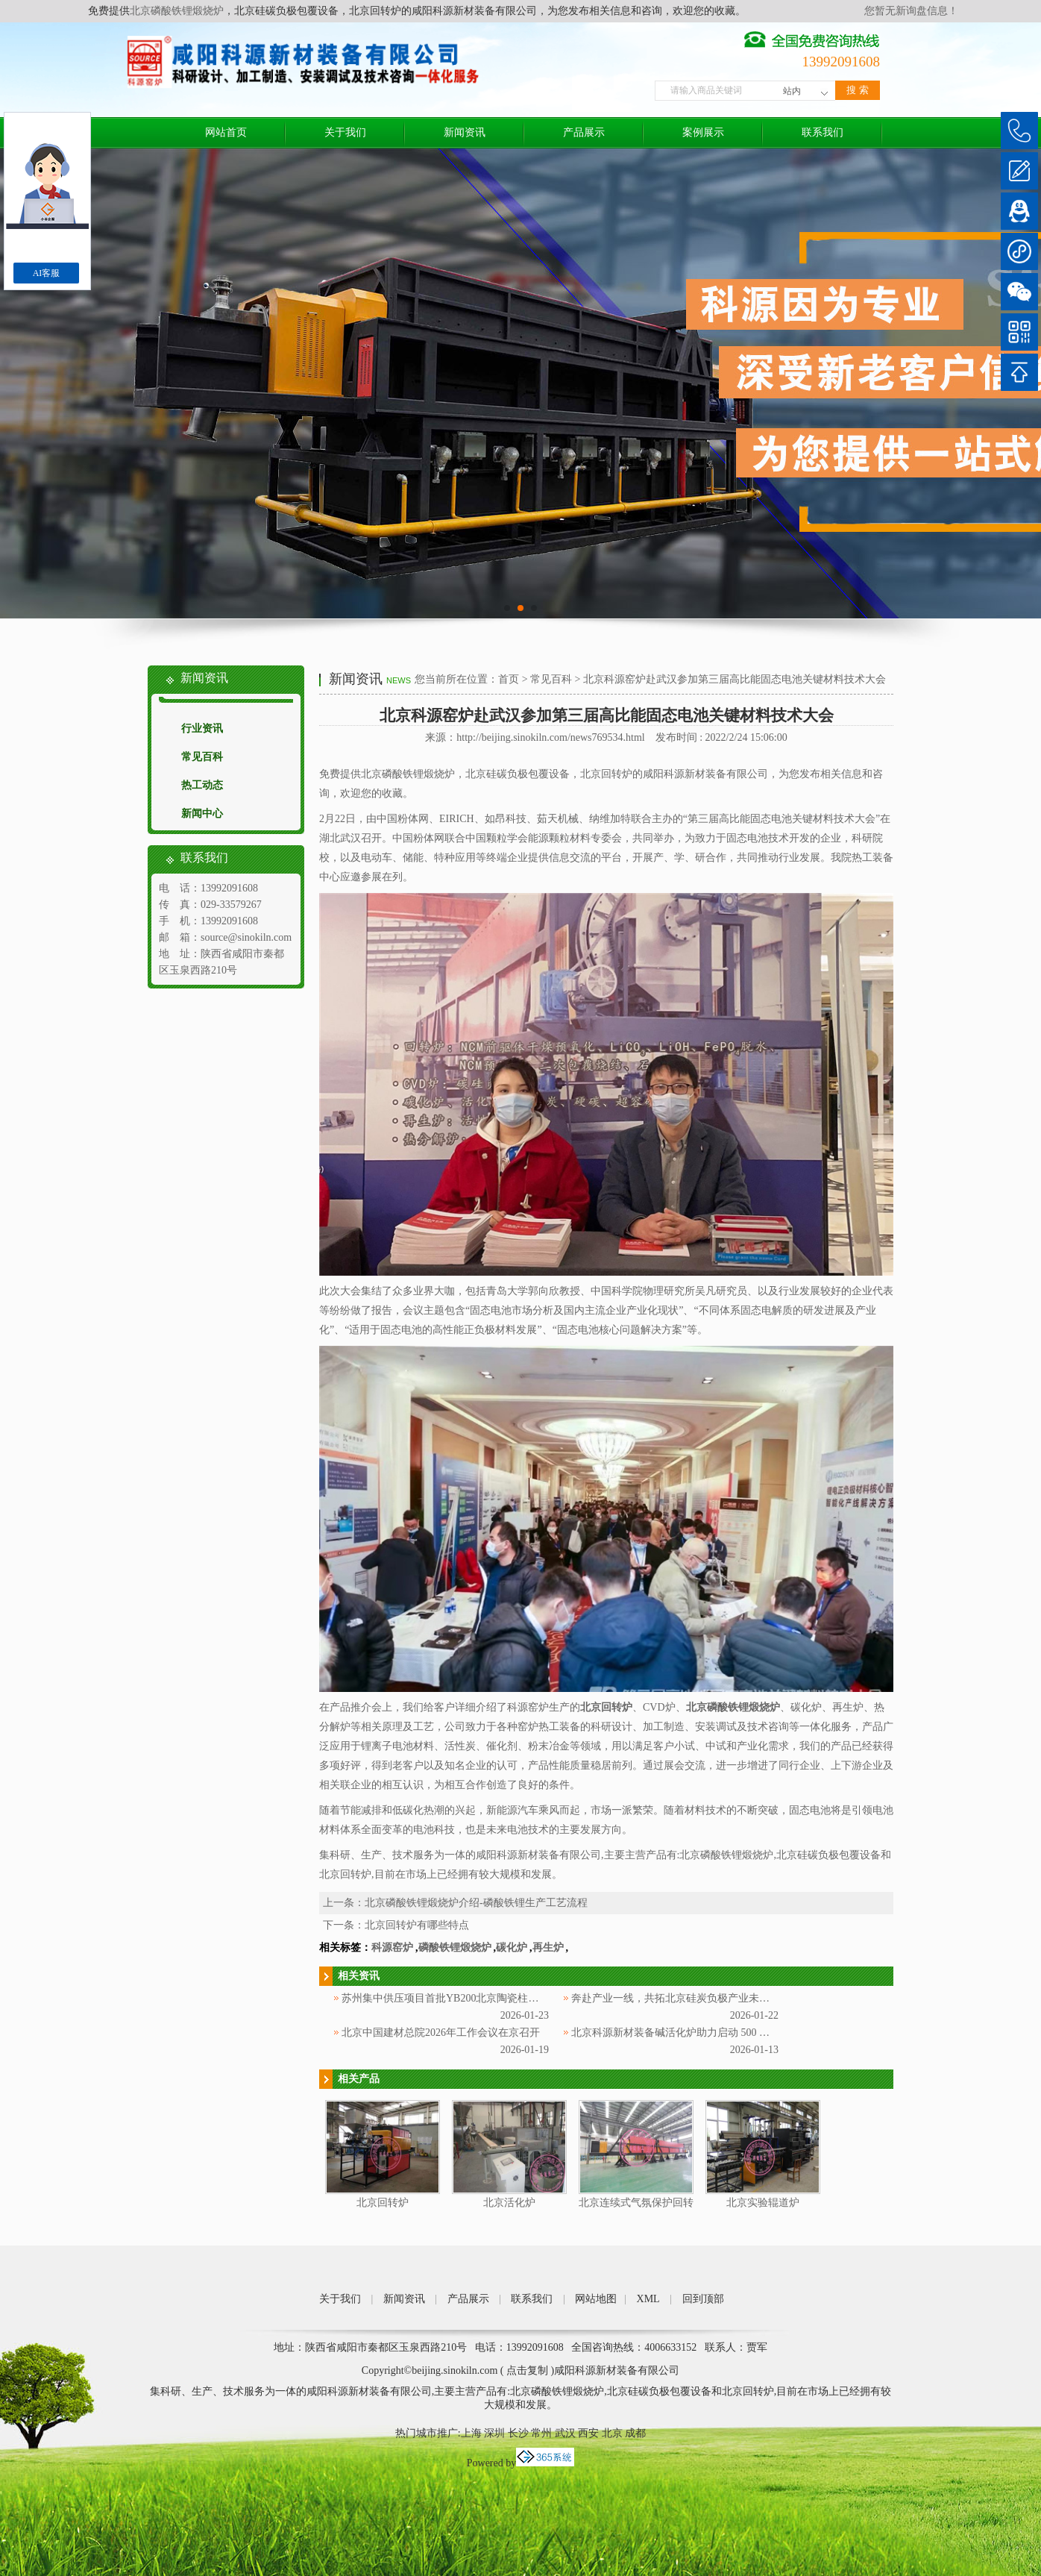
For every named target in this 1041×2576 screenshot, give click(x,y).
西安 (588, 2433)
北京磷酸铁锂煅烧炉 (177, 10)
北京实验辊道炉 (762, 2202)
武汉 (565, 2433)
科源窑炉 (392, 1947)
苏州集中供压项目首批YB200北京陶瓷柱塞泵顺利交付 (466, 1998)
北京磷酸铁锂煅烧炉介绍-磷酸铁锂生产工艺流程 (476, 1902)
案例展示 (703, 132)
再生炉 (548, 1947)
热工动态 (202, 785)
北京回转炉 (382, 2202)
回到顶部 (703, 2298)
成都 (635, 2433)
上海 (471, 2433)
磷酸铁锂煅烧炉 (454, 1947)
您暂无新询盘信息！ (911, 10)
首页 (508, 679)
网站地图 (596, 2298)
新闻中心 (202, 813)
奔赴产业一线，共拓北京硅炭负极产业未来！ (675, 1998)
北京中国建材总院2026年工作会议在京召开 (441, 2032)
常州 (541, 2433)
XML (648, 2298)
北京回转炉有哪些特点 (417, 1925)
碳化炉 (511, 1947)
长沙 (518, 2433)
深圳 (494, 2433)
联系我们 (822, 132)
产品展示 (584, 132)
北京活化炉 (509, 2202)
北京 (612, 2433)
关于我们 (345, 132)
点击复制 (527, 2370)
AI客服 (46, 273)
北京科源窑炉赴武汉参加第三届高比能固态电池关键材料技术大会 (734, 679)
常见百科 (202, 756)
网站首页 (226, 132)
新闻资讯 (464, 132)
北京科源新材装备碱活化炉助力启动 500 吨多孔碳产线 (696, 2032)
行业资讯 (202, 728)
